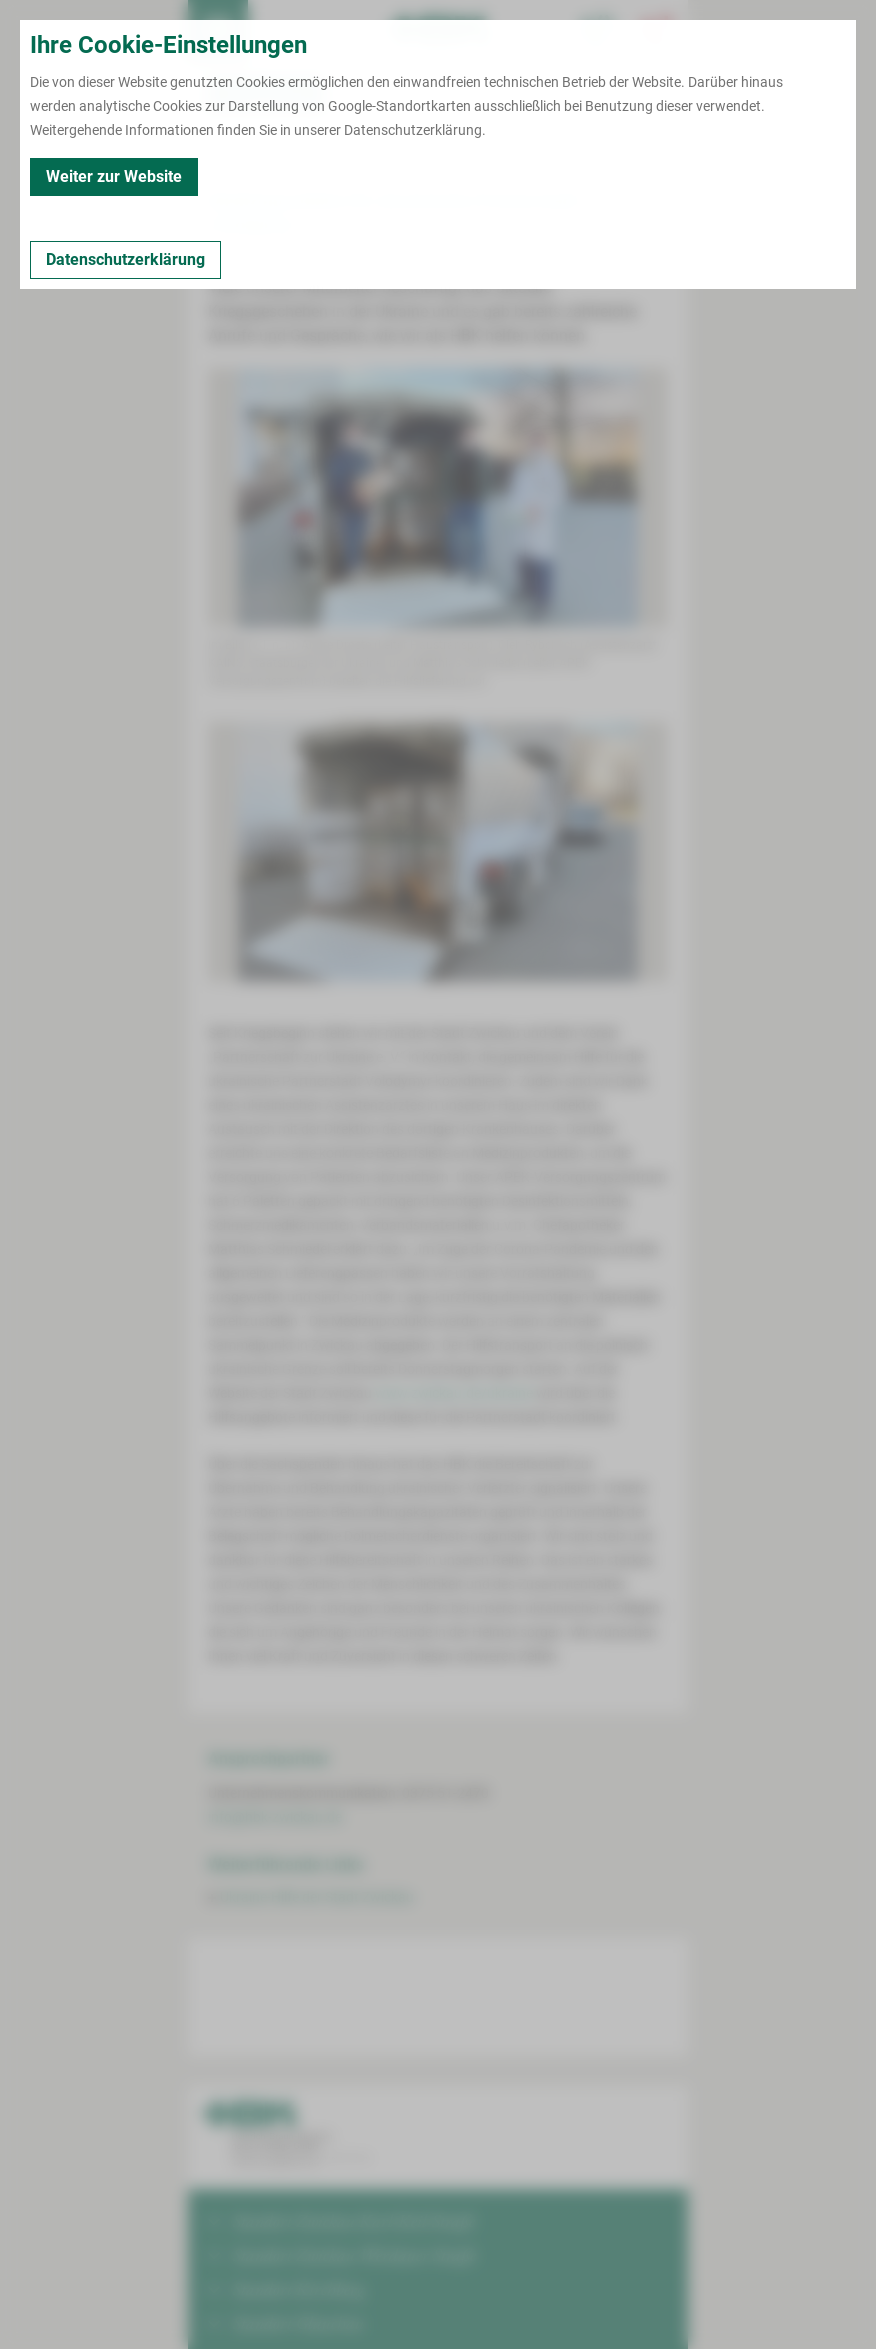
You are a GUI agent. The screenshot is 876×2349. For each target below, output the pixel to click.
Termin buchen (278, 30)
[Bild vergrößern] (438, 498)
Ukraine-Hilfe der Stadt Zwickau (317, 1897)
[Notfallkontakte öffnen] (658, 30)
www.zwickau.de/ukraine (454, 1393)
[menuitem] (218, 30)
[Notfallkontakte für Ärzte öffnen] (598, 30)
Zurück (234, 160)
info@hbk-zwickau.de (275, 1817)
